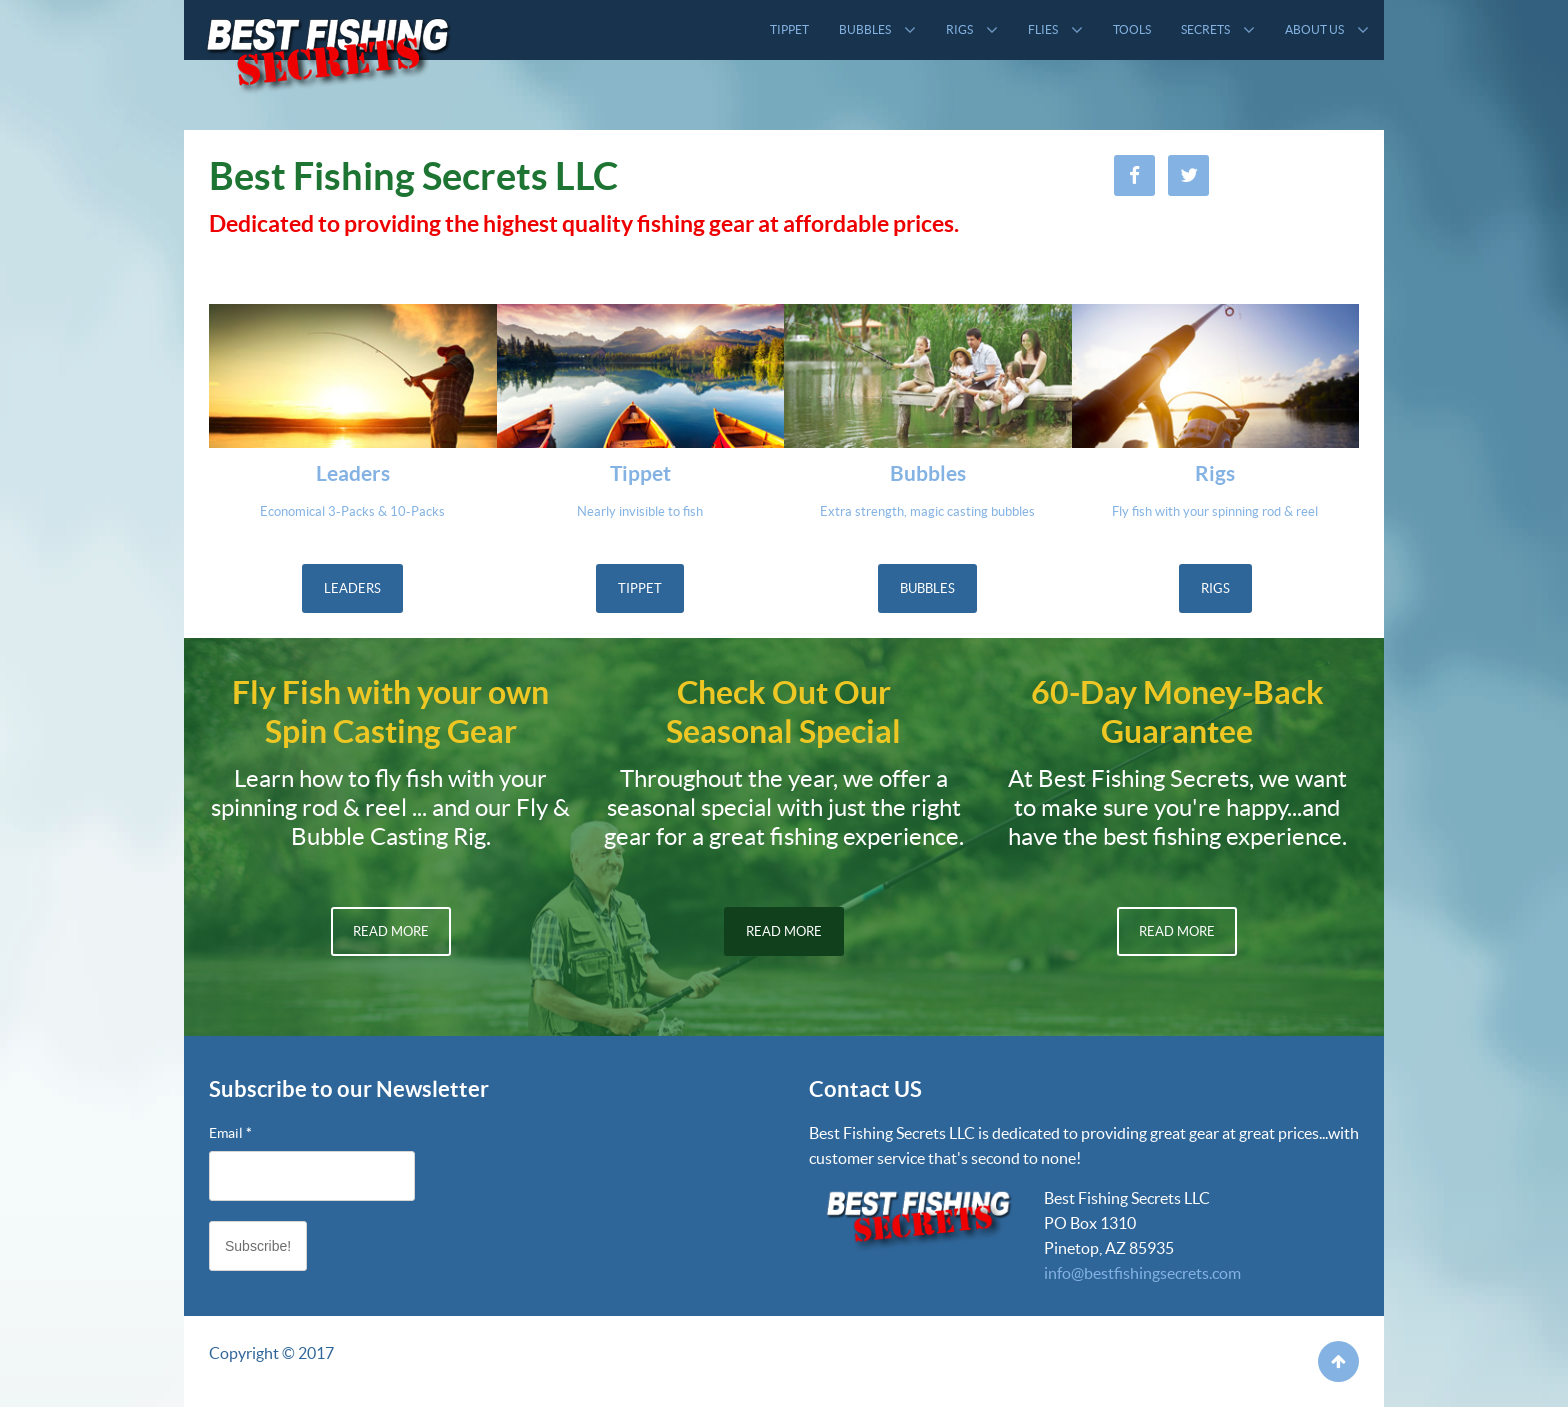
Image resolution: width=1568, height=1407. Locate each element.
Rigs (1215, 588)
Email (230, 1133)
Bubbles (927, 588)
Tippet (640, 588)
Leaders (352, 588)
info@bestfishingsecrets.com (1142, 1273)
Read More (391, 931)
